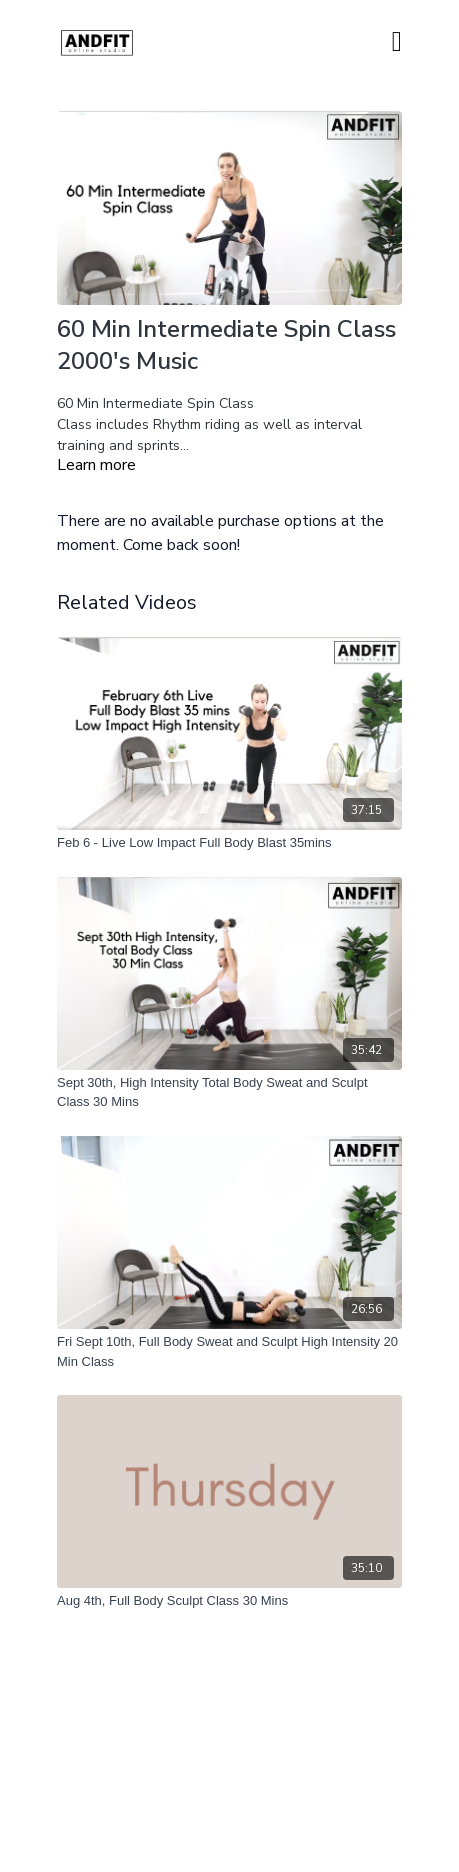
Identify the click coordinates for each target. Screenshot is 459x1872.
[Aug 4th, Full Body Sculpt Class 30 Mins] (229, 1601)
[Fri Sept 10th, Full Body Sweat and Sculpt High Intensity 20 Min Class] (229, 1351)
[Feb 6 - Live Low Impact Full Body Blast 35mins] (229, 843)
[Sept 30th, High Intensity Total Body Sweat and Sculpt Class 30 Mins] (229, 1092)
